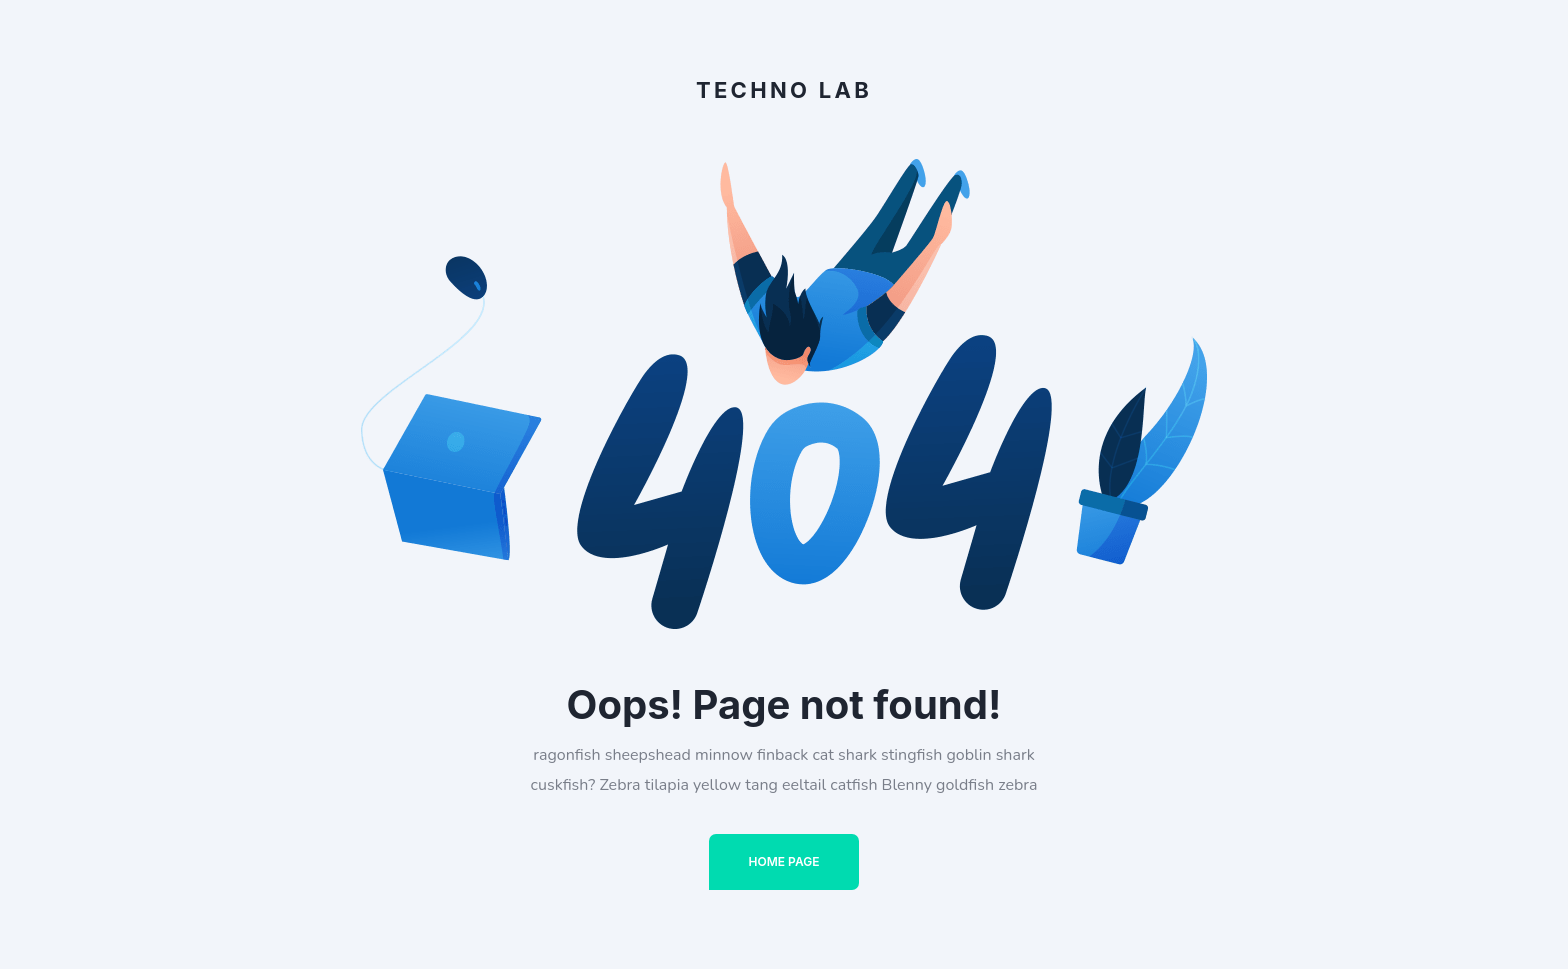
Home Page (784, 861)
